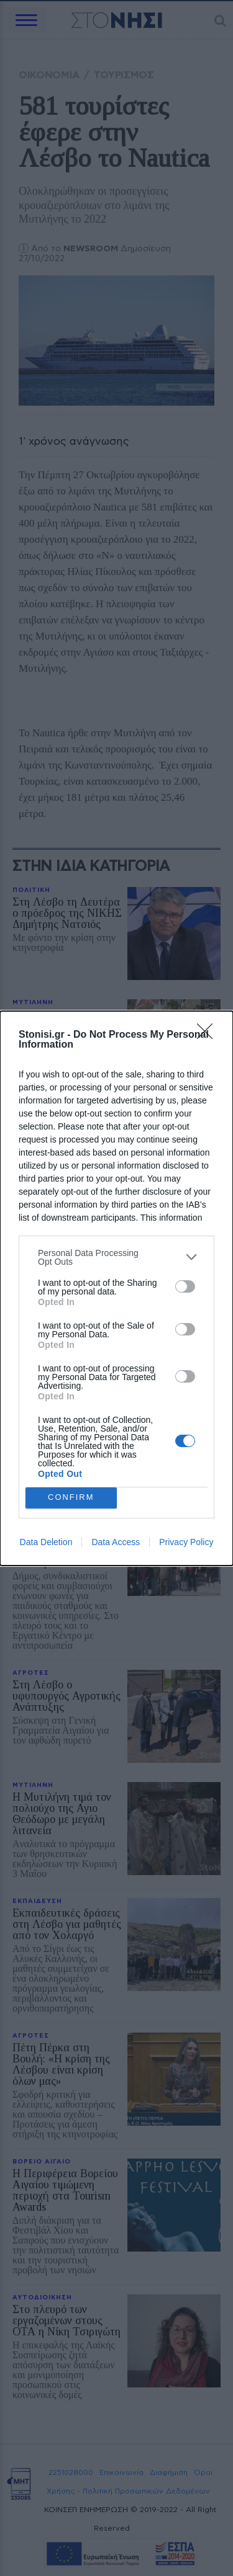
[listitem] (116, 1257)
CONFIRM (71, 1497)
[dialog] (116, 1288)
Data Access (115, 1542)
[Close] (209, 1035)
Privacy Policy (186, 1542)
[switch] (185, 1286)
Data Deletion (46, 1542)
